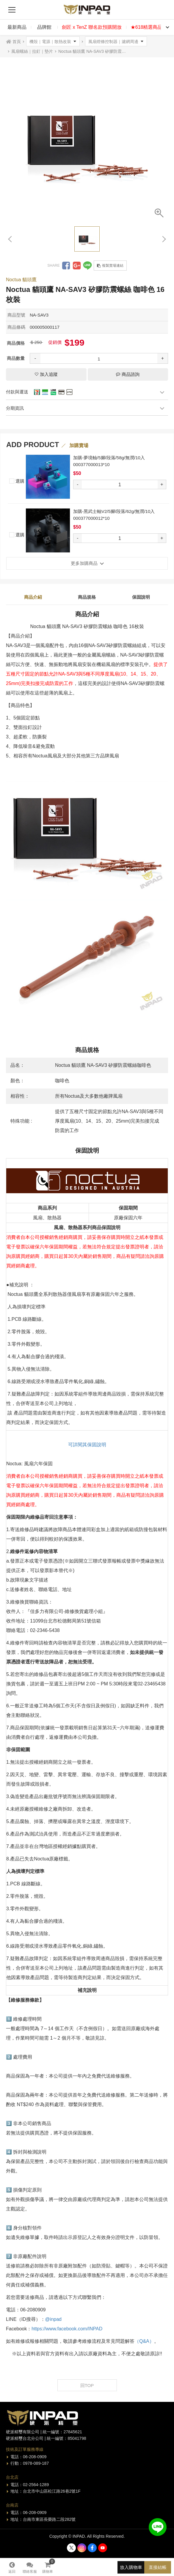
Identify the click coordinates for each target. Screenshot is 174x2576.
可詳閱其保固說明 (87, 1444)
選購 (16, 480)
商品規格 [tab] (87, 597)
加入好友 (158, 2527)
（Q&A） (144, 2341)
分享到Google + (76, 265)
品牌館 (44, 27)
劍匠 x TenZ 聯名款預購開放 (92, 27)
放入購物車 (131, 2566)
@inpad (53, 2319)
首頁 (16, 41)
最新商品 (16, 27)
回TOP (87, 2385)
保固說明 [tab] (141, 597)
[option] (87, 141)
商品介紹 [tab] (33, 597)
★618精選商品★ (149, 27)
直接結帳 (158, 2566)
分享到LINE (87, 265)
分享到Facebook (66, 265)
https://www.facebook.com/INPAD (67, 2328)
